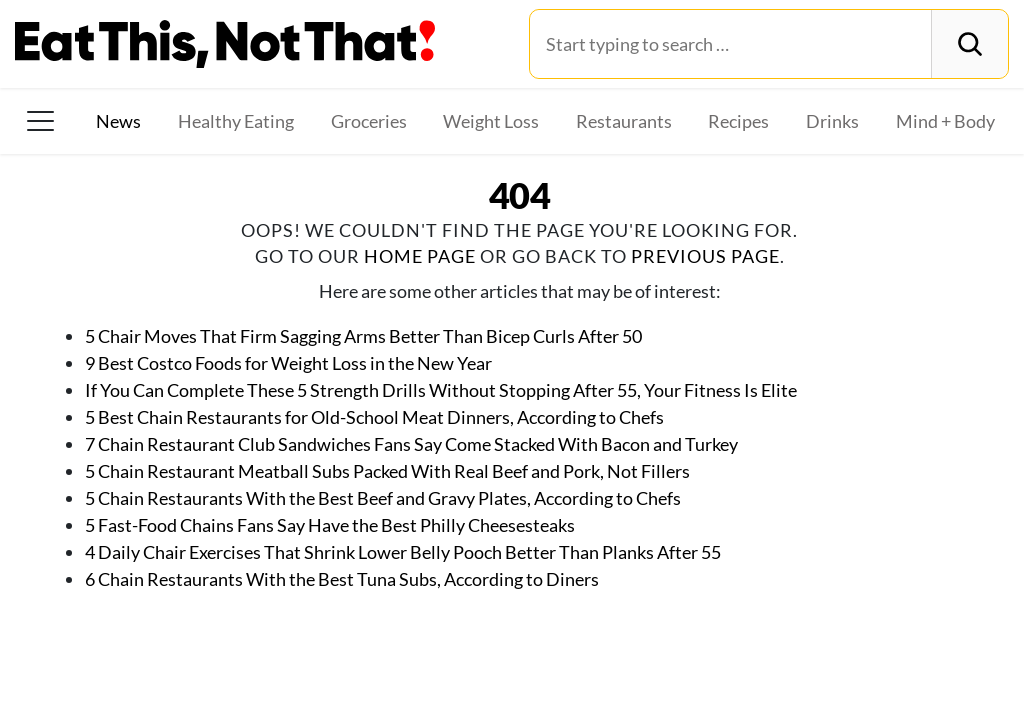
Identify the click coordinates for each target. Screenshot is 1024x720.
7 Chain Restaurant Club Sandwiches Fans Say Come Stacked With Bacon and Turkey (411, 444)
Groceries (369, 121)
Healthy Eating (236, 121)
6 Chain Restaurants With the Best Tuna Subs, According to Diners (342, 579)
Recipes (738, 121)
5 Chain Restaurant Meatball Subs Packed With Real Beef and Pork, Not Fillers (387, 471)
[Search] (969, 44)
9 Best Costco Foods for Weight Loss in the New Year (288, 363)
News (118, 121)
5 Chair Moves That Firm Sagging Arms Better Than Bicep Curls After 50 (363, 336)
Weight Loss (491, 121)
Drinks (832, 121)
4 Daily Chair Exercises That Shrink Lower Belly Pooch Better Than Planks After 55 (403, 552)
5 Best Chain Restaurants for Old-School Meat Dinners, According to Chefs (374, 417)
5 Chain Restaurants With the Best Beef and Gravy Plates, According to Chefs (383, 498)
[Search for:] (730, 44)
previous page (705, 256)
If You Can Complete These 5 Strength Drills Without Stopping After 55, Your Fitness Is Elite (441, 390)
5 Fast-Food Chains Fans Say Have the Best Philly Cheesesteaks (330, 525)
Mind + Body (945, 121)
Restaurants (624, 121)
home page (420, 256)
